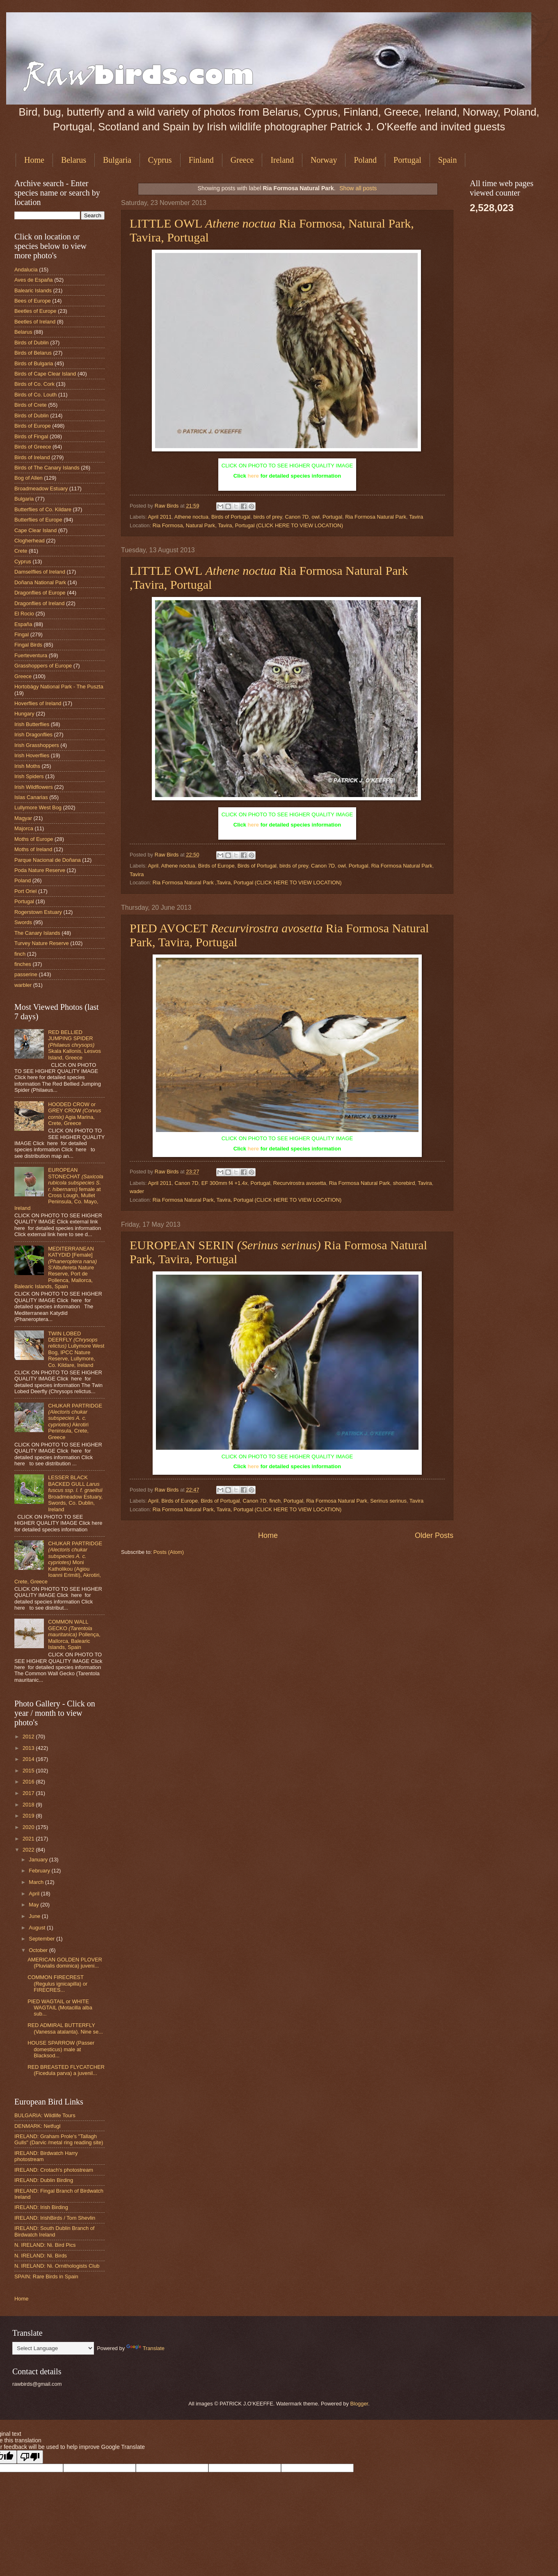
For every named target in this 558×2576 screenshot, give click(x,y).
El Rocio (24, 613)
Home (34, 159)
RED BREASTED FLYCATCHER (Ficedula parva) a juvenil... (66, 2070)
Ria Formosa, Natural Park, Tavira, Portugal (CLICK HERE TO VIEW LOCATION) (248, 525)
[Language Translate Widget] (53, 2348)
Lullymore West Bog (38, 807)
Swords (23, 922)
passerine (25, 974)
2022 (29, 1850)
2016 (29, 1782)
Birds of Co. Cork (34, 384)
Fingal (21, 634)
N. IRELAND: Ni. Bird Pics (45, 2245)
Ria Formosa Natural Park (375, 517)
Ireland (282, 159)
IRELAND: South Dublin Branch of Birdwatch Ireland (54, 2231)
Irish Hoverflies (31, 755)
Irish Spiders (29, 776)
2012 (29, 1736)
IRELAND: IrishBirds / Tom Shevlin (54, 2218)
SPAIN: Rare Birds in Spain (46, 2276)
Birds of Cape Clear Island (45, 374)
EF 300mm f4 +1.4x (224, 1183)
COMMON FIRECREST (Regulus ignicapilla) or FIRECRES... (57, 1983)
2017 (29, 1793)
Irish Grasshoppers (36, 745)
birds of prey (267, 517)
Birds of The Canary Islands (47, 468)
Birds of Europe (216, 866)
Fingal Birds (28, 645)
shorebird (404, 1183)
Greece (242, 159)
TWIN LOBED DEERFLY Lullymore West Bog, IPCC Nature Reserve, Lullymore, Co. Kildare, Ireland (76, 1349)
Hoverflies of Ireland (38, 703)
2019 (29, 1816)
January (39, 1859)
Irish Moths (27, 766)
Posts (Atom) (168, 1552)
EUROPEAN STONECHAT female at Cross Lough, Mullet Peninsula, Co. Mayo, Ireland (58, 1189)
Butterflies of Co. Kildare (42, 509)
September (42, 1939)
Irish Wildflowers (33, 787)
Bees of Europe (32, 301)
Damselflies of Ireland (39, 572)
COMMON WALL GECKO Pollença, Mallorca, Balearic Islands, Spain (74, 1634)
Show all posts (358, 188)
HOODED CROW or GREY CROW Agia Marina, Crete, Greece (74, 1113)
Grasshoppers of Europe (43, 666)
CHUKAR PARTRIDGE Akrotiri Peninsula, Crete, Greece (75, 1421)
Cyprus (160, 159)
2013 (29, 1748)
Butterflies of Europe (38, 520)
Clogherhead (29, 541)
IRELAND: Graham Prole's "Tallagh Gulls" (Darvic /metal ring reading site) (58, 2139)
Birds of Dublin (31, 342)
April (153, 866)
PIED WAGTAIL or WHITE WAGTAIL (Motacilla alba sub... (59, 2007)
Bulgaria (117, 159)
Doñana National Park (40, 582)
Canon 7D (297, 517)
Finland (201, 159)
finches (22, 964)
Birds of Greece (32, 447)
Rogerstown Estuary (38, 912)
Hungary (24, 714)
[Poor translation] (30, 2457)
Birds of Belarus (33, 353)
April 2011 (160, 517)
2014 (29, 1759)
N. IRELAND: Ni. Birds (40, 2256)
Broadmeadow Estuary (41, 488)
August (38, 1928)
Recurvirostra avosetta (299, 1183)
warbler (23, 985)
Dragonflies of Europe (40, 593)
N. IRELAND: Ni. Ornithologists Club (57, 2266)
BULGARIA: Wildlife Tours (44, 2115)
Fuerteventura (30, 655)
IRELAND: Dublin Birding (43, 2180)
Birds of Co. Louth (35, 395)
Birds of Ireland (32, 457)
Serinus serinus (388, 1501)
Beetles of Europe (35, 311)
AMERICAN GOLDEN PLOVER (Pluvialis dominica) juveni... (64, 1962)
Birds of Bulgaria (33, 363)
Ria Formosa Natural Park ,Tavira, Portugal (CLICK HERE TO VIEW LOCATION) (247, 882)
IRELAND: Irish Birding (41, 2207)
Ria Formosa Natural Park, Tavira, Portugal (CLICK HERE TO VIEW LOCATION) (247, 1200)
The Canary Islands (37, 933)
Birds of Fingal (31, 436)
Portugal (407, 159)
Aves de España (33, 280)
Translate (145, 2348)
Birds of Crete (30, 405)
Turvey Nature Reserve (41, 943)
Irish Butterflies (31, 724)
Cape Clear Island (35, 530)
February (40, 1871)
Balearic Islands (33, 290)
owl (316, 517)
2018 (29, 1805)
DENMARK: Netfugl (37, 2126)
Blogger (359, 2404)
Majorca (23, 828)
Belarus (73, 159)
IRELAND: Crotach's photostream (53, 2170)
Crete (20, 551)
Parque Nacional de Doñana (47, 860)
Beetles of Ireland (34, 322)
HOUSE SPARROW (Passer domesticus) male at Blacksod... (60, 2049)
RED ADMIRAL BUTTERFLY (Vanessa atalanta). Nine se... (65, 2028)
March (37, 1882)
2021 (29, 1839)
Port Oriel (25, 891)
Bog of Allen (28, 478)
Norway (324, 159)
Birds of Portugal (230, 517)
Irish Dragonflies (33, 734)
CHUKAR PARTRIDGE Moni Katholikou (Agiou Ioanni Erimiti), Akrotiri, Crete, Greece (58, 1562)
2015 (29, 1770)
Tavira (416, 517)
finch (275, 1501)
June (35, 1916)
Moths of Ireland (33, 849)
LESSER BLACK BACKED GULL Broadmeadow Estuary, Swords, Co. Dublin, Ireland (75, 1493)
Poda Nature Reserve (39, 870)
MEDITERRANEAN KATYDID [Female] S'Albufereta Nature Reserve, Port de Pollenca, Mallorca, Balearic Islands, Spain (55, 1268)
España (23, 624)
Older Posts (434, 1535)
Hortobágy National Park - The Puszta (58, 686)
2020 (29, 1827)
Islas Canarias (31, 797)
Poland (365, 159)
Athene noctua (191, 517)
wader (137, 1191)
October (39, 1950)
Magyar (23, 818)
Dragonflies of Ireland (39, 603)
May (34, 1905)
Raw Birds (167, 506)
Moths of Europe (33, 839)
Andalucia (26, 269)
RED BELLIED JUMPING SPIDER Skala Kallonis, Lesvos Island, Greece (74, 1045)
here (253, 476)
